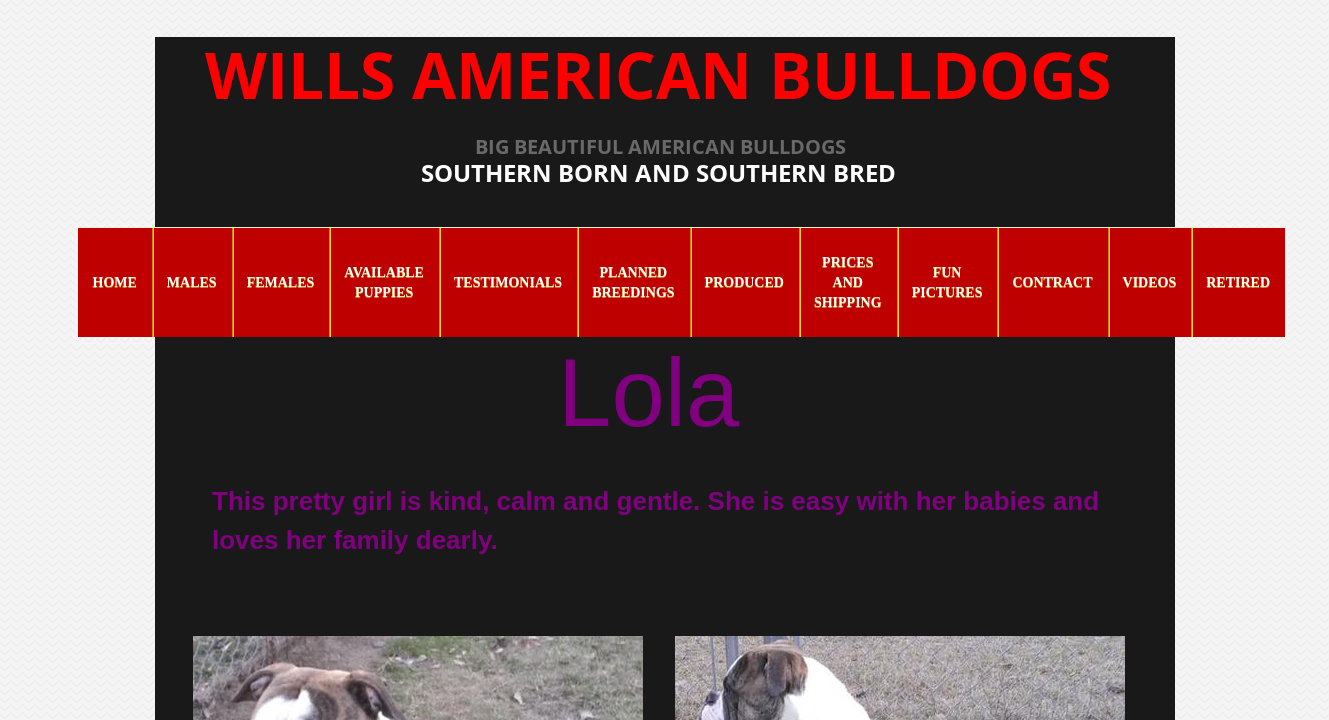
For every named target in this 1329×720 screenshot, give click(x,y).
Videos (1150, 282)
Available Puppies (384, 282)
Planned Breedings (633, 282)
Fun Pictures (947, 282)
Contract (1052, 282)
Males (192, 282)
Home (115, 282)
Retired (1238, 282)
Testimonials (508, 282)
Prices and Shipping (848, 282)
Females (281, 282)
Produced (744, 282)
